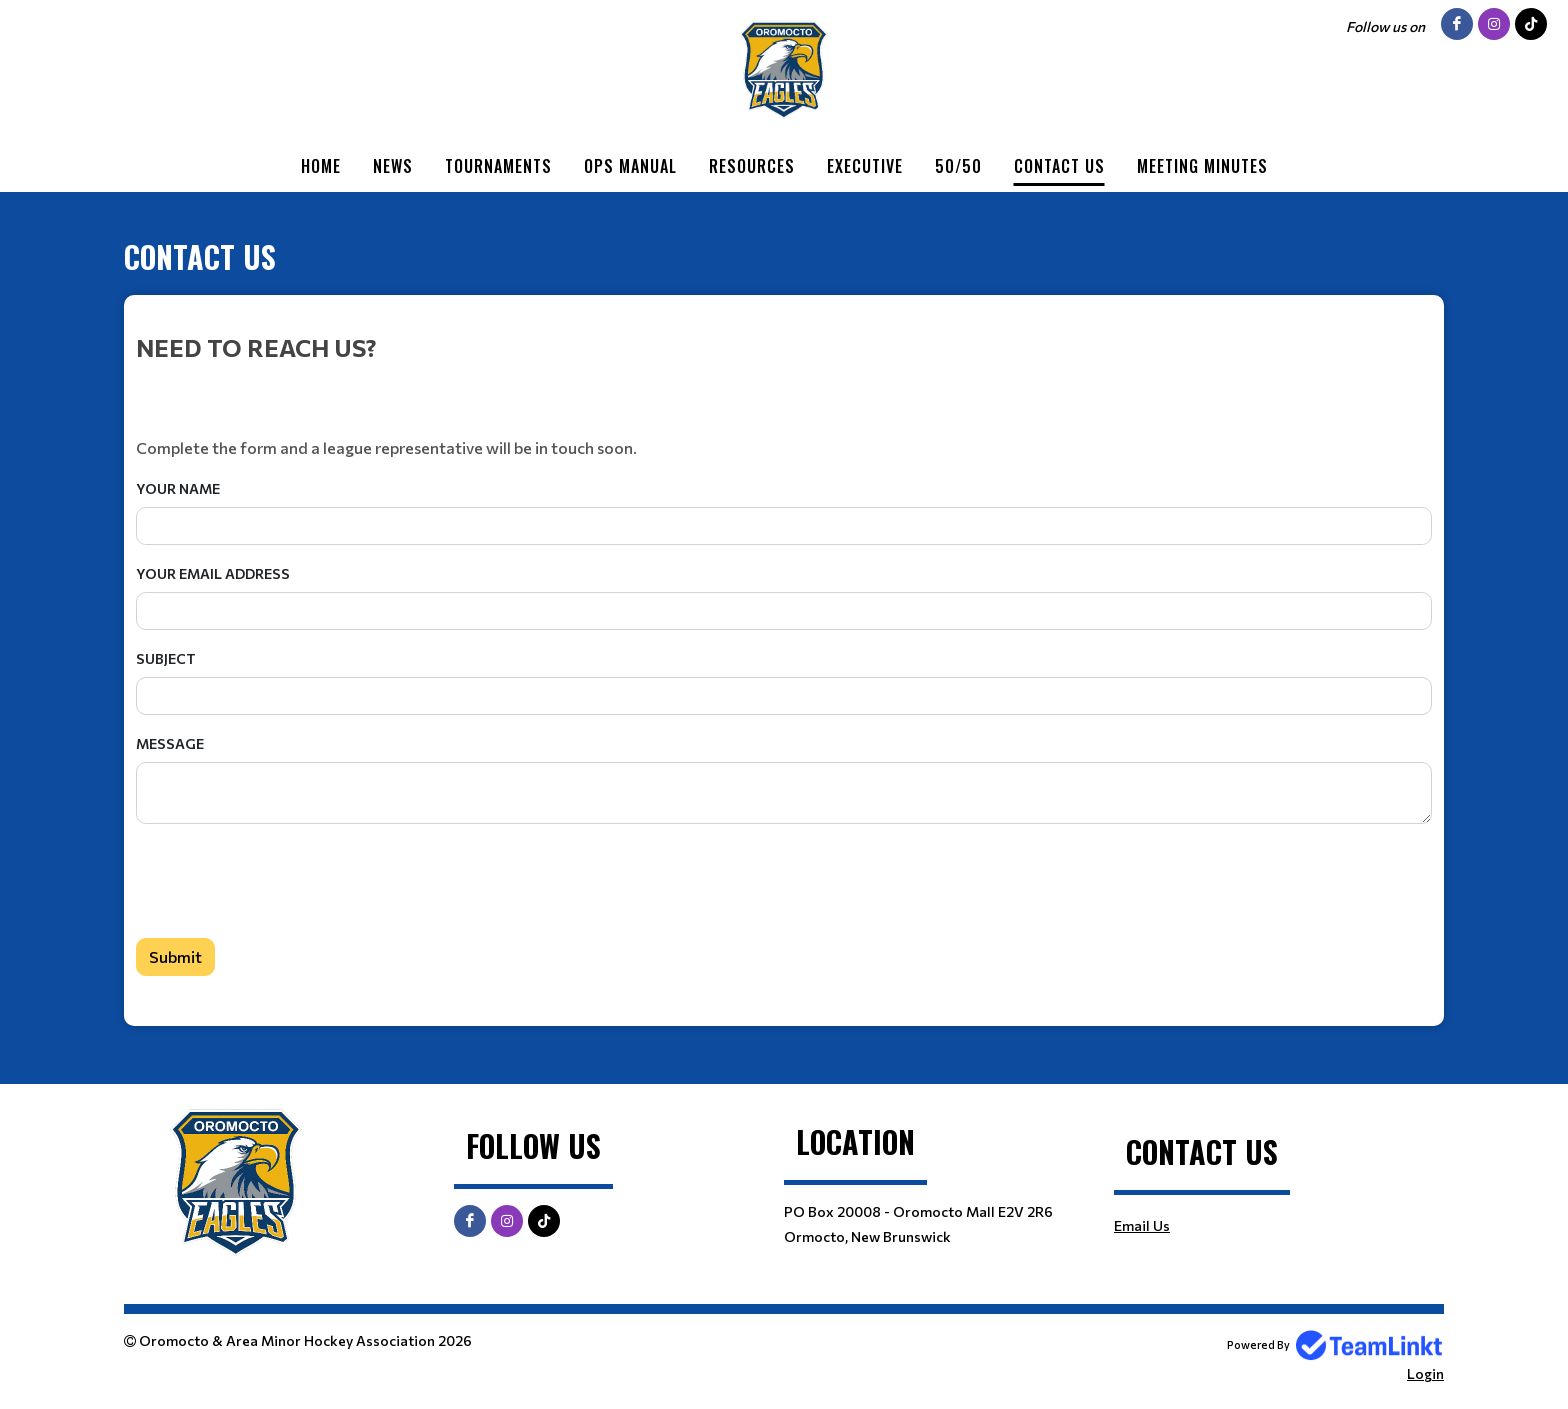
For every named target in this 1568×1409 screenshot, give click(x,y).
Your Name (178, 488)
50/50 (958, 166)
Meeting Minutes (1202, 166)
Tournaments (498, 166)
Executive (865, 166)
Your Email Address (213, 573)
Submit (175, 956)
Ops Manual (630, 166)
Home (321, 166)
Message (170, 743)
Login (1425, 1373)
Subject (166, 658)
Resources (752, 166)
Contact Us (1059, 166)
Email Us (1142, 1225)
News (393, 166)
